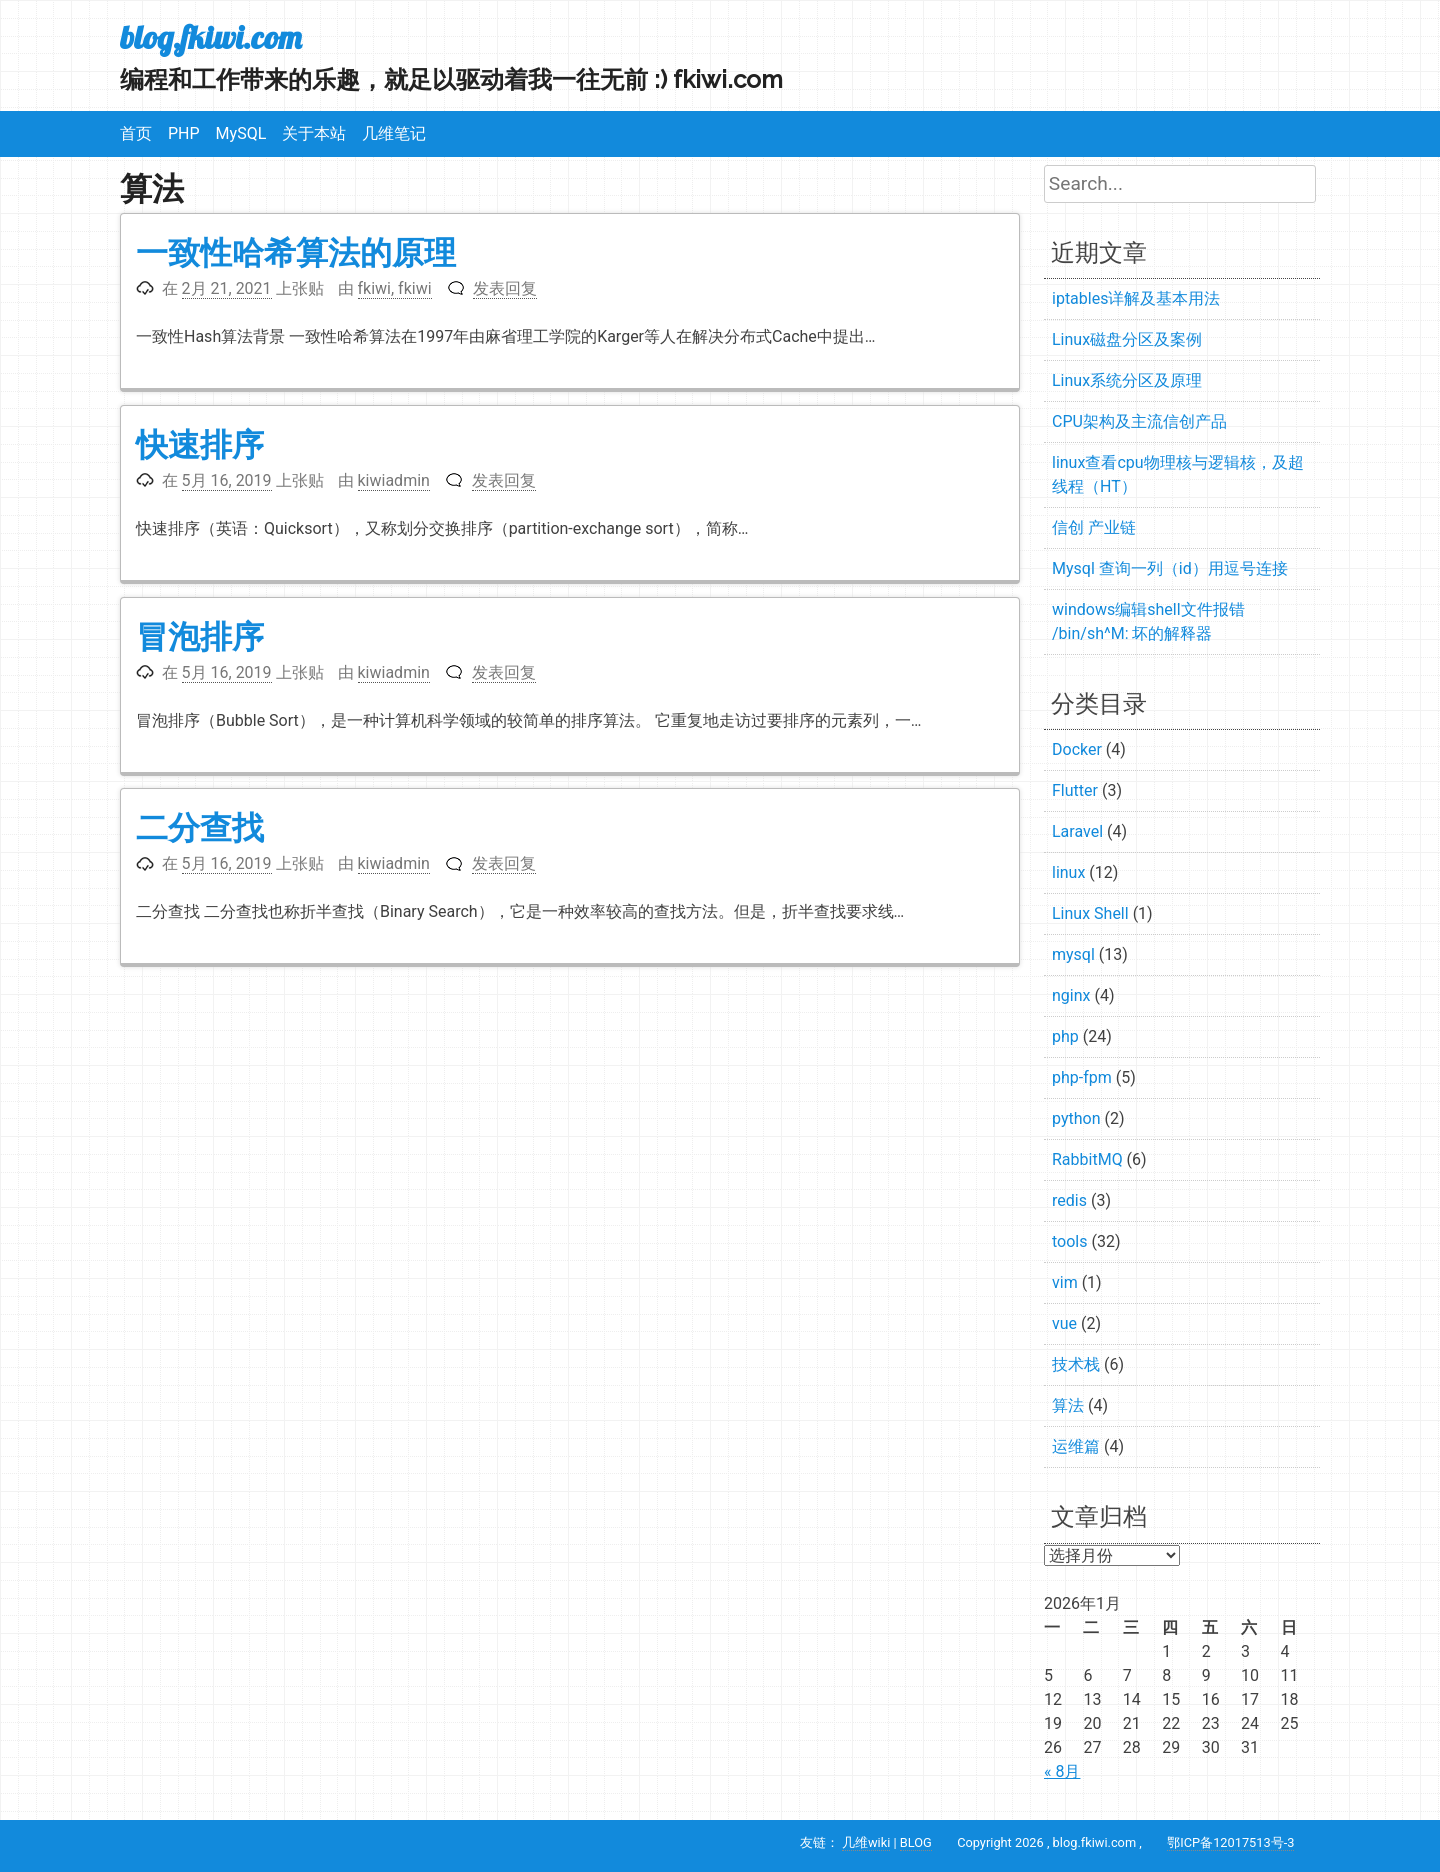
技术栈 (1076, 1364)
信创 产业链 (1094, 527)
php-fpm (1082, 1077)
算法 (1068, 1405)
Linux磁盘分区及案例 (1127, 339)
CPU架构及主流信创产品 (1139, 421)
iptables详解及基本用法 (1136, 298)
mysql (1073, 954)
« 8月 (1062, 1771)
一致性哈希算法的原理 (296, 252)
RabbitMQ (1087, 1159)
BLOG (916, 1842)
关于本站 (314, 133)
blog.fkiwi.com (210, 37)
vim (1065, 1282)
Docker (1077, 749)
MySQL (241, 133)
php (1065, 1036)
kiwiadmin (394, 480)
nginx (1071, 995)
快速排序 (200, 444)
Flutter (1075, 790)
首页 (136, 133)
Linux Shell (1090, 913)
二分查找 (200, 827)
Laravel (1077, 831)
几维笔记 (394, 133)
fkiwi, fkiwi (395, 288)
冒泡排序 (200, 636)
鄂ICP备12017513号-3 (1230, 1842)
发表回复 (505, 288)
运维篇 (1076, 1446)
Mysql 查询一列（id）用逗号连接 (1170, 568)
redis (1069, 1200)
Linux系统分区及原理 (1127, 380)
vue (1064, 1323)
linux (1068, 872)
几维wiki (866, 1842)
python (1076, 1118)
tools (1069, 1241)
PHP (184, 133)
